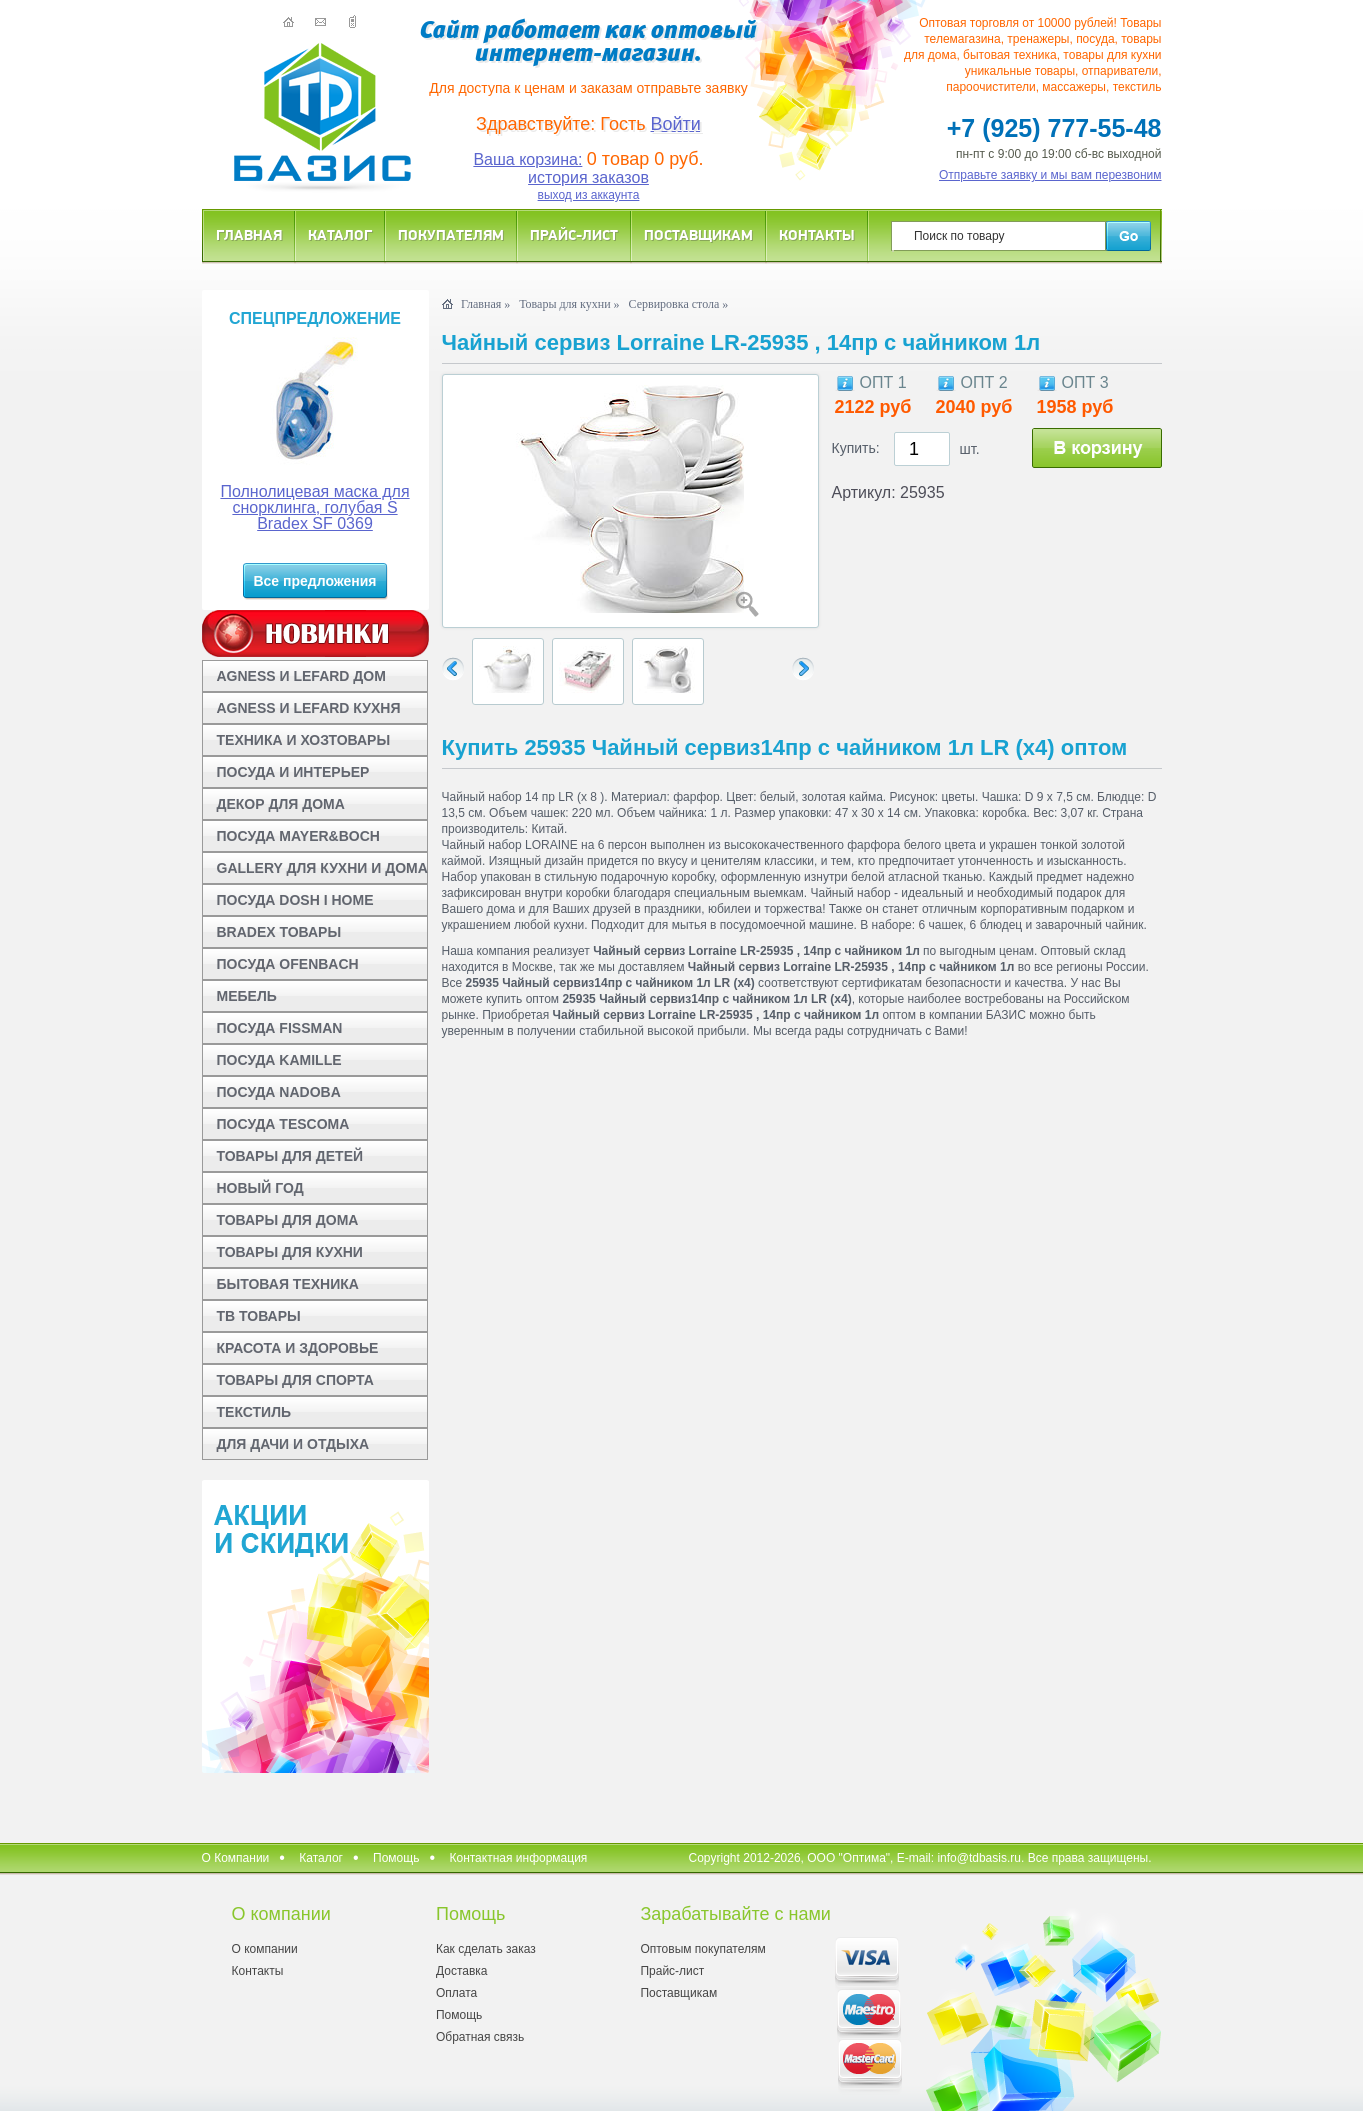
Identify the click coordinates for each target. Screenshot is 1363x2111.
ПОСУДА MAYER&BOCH (298, 836)
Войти (676, 124)
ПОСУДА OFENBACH (288, 964)
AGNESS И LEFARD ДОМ (301, 676)
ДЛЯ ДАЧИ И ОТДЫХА (293, 1444)
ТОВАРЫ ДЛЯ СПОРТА (295, 1380)
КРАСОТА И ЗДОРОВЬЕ (298, 1348)
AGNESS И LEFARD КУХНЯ (309, 708)
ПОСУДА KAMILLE (279, 1060)
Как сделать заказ (486, 1949)
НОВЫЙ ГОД (260, 1188)
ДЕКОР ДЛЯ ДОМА (281, 804)
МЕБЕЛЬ (247, 996)
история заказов (588, 177)
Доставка (462, 1971)
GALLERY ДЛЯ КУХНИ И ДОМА (322, 868)
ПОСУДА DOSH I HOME (295, 900)
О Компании (236, 1858)
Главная (249, 234)
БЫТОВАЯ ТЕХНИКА (288, 1284)
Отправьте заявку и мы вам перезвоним (1050, 175)
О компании (265, 1949)
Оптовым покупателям (702, 1949)
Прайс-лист (574, 234)
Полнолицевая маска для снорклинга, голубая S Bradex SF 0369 (314, 507)
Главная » (485, 304)
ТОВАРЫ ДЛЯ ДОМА (288, 1220)
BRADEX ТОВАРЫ (279, 932)
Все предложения (314, 581)
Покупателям (451, 234)
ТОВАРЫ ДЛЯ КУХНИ (290, 1252)
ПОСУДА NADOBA (279, 1092)
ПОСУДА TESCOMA (283, 1124)
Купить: (856, 448)
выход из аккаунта (589, 195)
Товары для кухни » (569, 304)
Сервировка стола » (679, 304)
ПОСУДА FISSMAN (280, 1028)
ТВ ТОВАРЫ (259, 1316)
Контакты (817, 234)
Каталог (340, 234)
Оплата (456, 1993)
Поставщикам (698, 234)
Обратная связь (480, 2037)
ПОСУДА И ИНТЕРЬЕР (293, 772)
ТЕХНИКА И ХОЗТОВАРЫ (304, 740)
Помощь (396, 1858)
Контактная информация (518, 1858)
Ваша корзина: (527, 159)
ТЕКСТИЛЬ (254, 1412)
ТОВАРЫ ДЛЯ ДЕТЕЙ (290, 1156)
